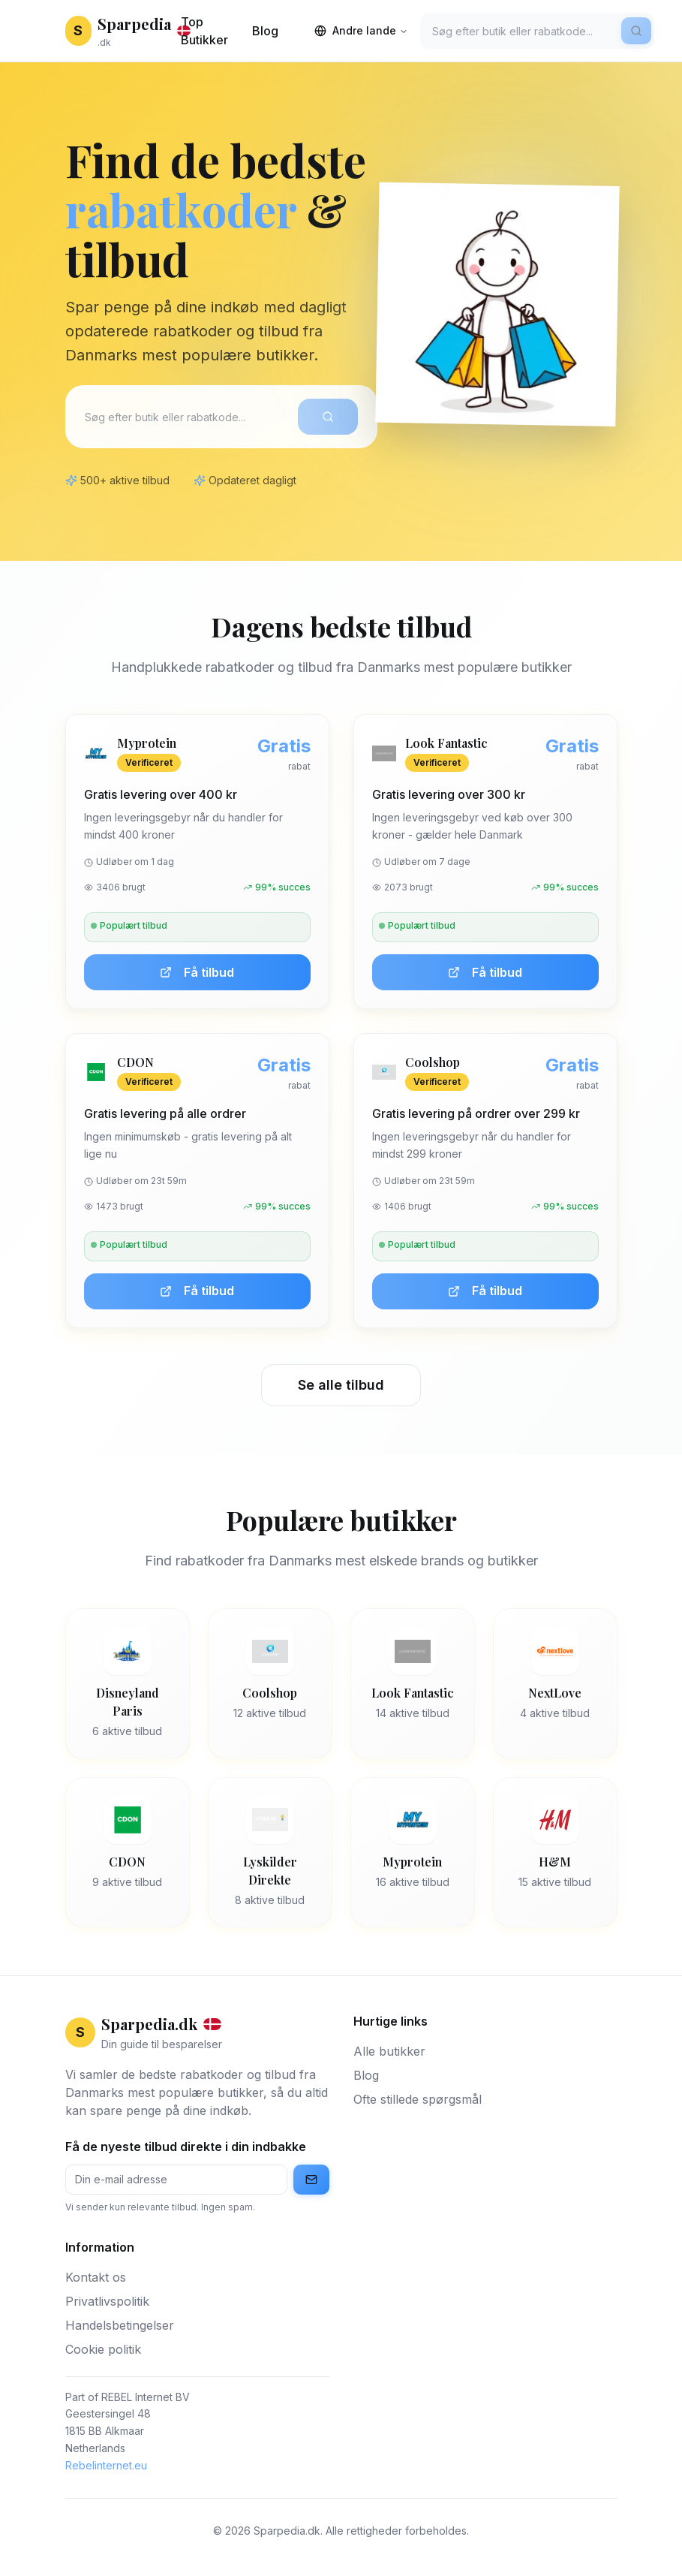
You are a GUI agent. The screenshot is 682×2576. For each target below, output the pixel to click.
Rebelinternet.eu (106, 2465)
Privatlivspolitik (107, 2301)
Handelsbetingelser (119, 2325)
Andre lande (361, 30)
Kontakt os (95, 2277)
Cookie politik (103, 2349)
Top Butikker (204, 30)
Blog (265, 30)
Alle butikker (389, 2051)
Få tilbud (197, 972)
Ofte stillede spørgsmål (417, 2099)
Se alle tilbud (341, 1385)
